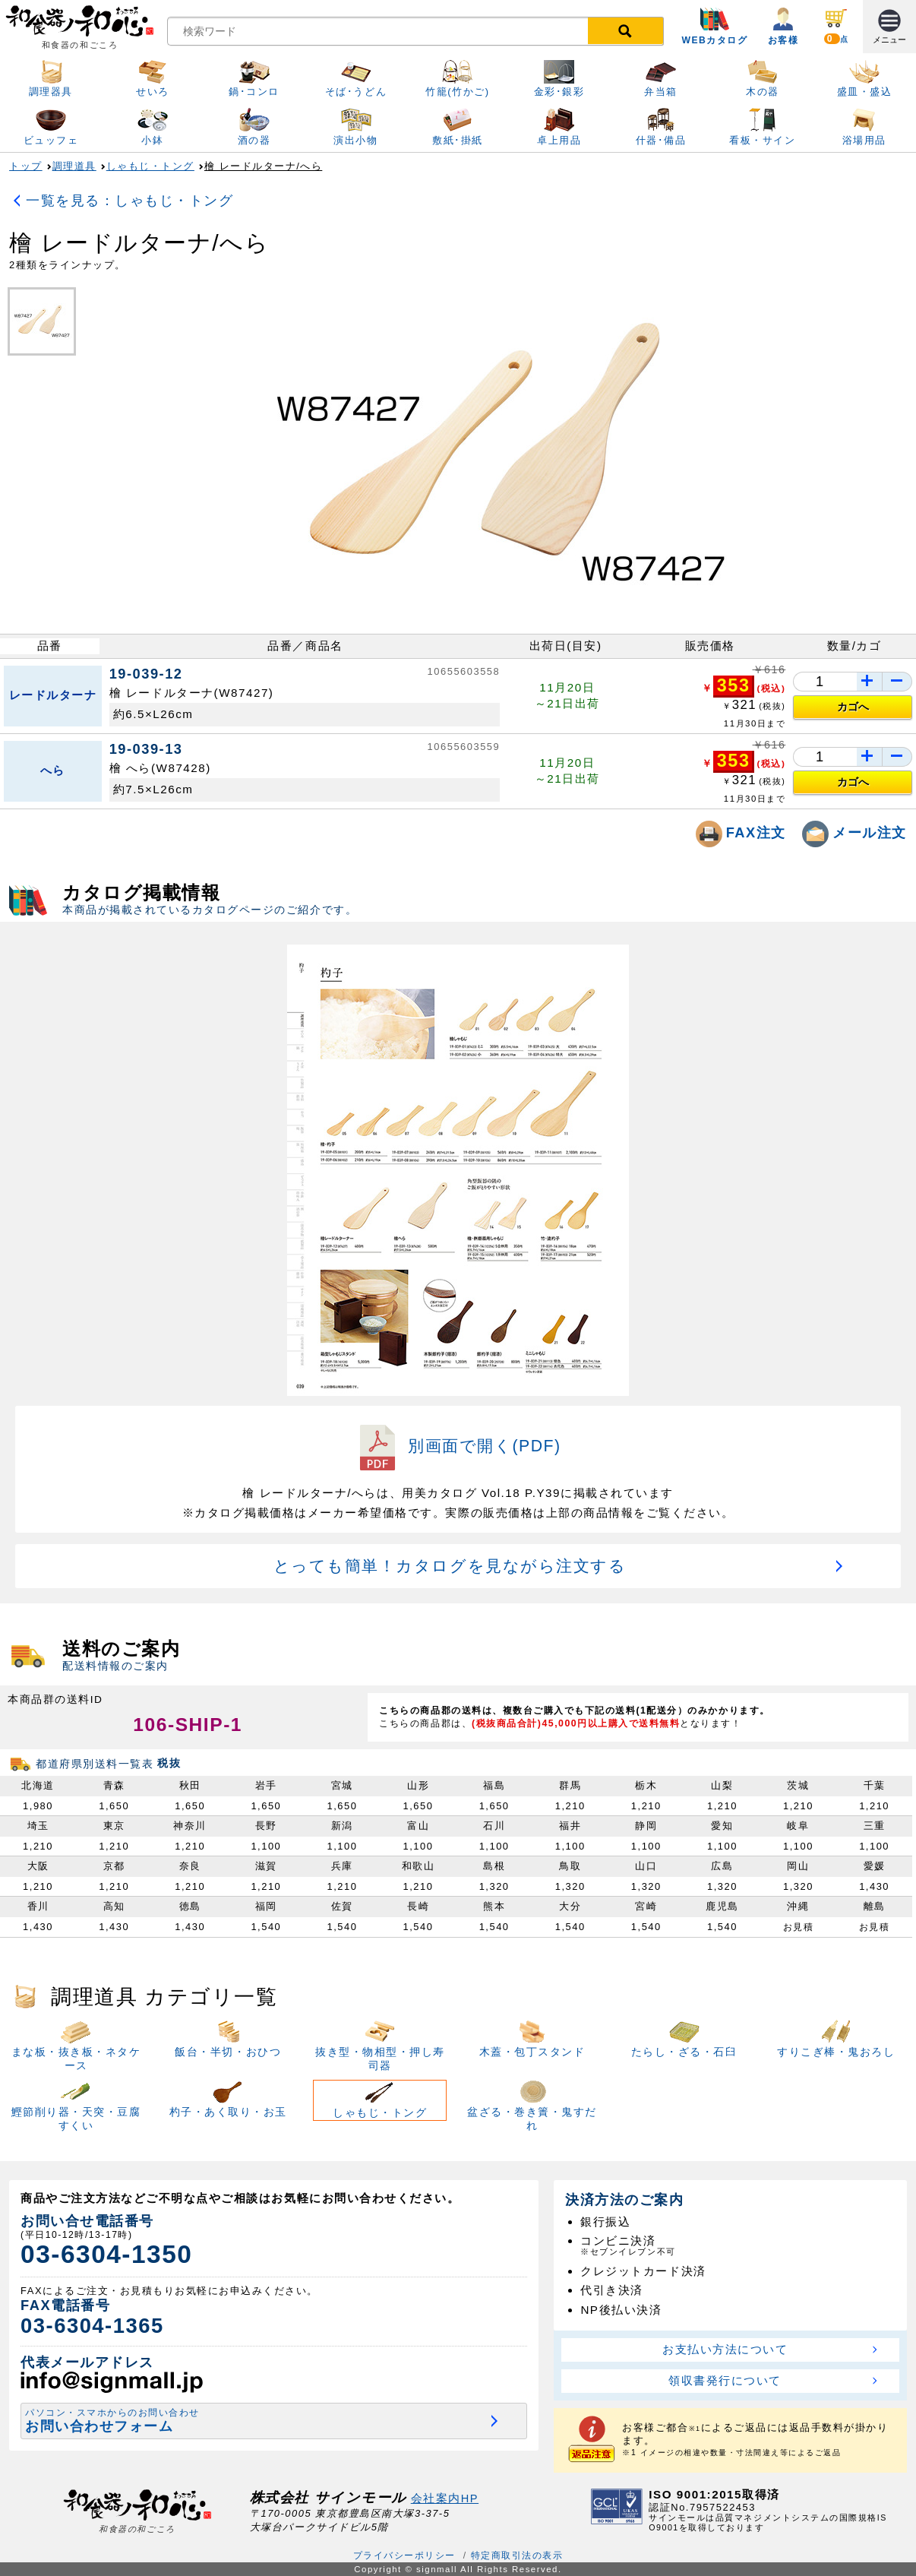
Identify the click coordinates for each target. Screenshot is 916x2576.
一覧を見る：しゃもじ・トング (129, 200)
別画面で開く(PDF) (458, 1446)
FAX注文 (743, 832)
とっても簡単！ (449, 1566)
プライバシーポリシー (404, 2555)
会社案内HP (445, 2498)
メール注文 (854, 832)
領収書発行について (725, 2380)
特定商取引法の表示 (517, 2555)
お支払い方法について (725, 2349)
